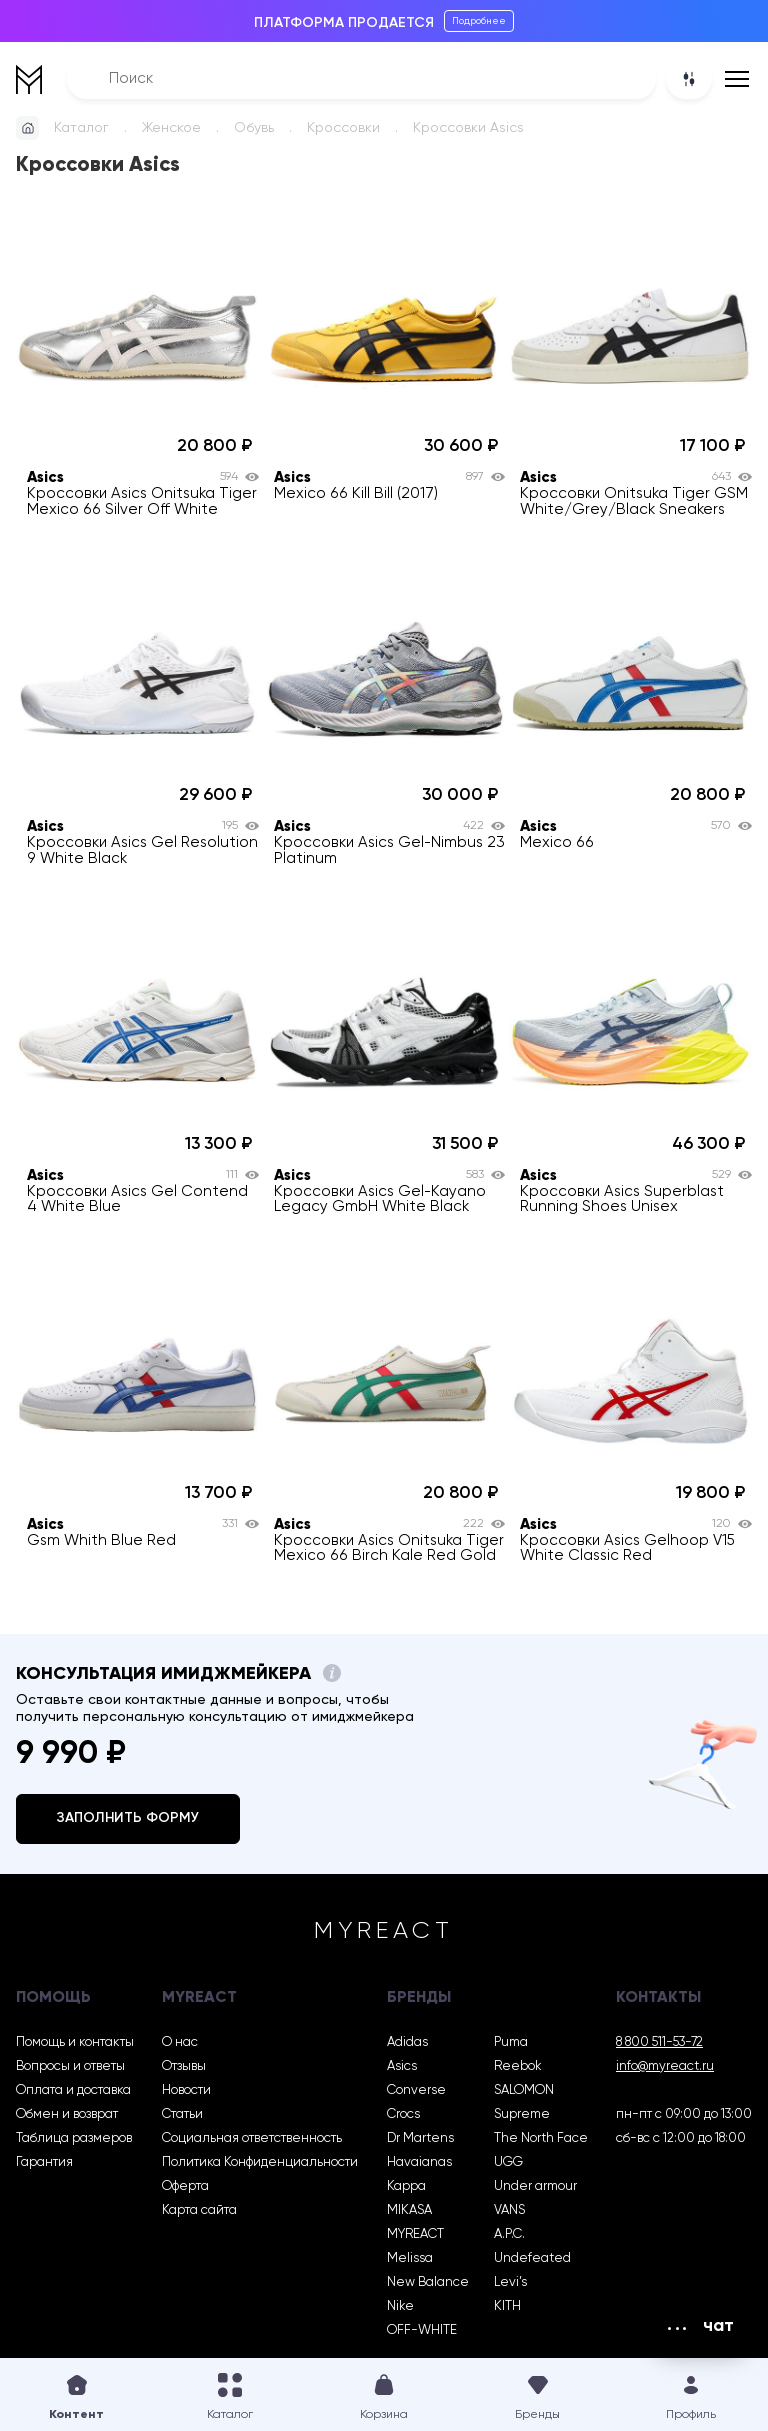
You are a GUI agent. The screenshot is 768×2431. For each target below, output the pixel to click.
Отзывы (184, 2066)
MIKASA (409, 2210)
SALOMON (524, 2090)
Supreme (522, 2114)
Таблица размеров (74, 2138)
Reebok (518, 2066)
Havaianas (419, 2162)
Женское (171, 128)
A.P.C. (509, 2234)
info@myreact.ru (665, 2066)
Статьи (182, 2114)
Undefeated (532, 2258)
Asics (402, 2066)
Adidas (407, 2042)
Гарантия (44, 2162)
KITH (507, 2306)
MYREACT (415, 2234)
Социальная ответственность (252, 2138)
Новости (186, 2090)
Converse (416, 2090)
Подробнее (479, 21)
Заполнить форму (128, 1818)
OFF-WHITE (422, 2330)
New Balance (428, 2282)
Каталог (81, 128)
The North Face (541, 2138)
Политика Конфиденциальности (260, 2162)
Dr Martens (420, 2138)
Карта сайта (199, 2210)
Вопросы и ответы (70, 2066)
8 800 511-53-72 (659, 2042)
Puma (511, 2042)
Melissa (410, 2258)
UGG (508, 2162)
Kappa (406, 2186)
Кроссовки (343, 128)
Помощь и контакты (75, 2042)
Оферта (185, 2186)
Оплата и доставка (73, 2090)
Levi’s (510, 2282)
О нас (180, 2042)
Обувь (254, 128)
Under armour (535, 2186)
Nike (400, 2306)
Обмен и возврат (67, 2114)
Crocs (403, 2114)
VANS (509, 2210)
